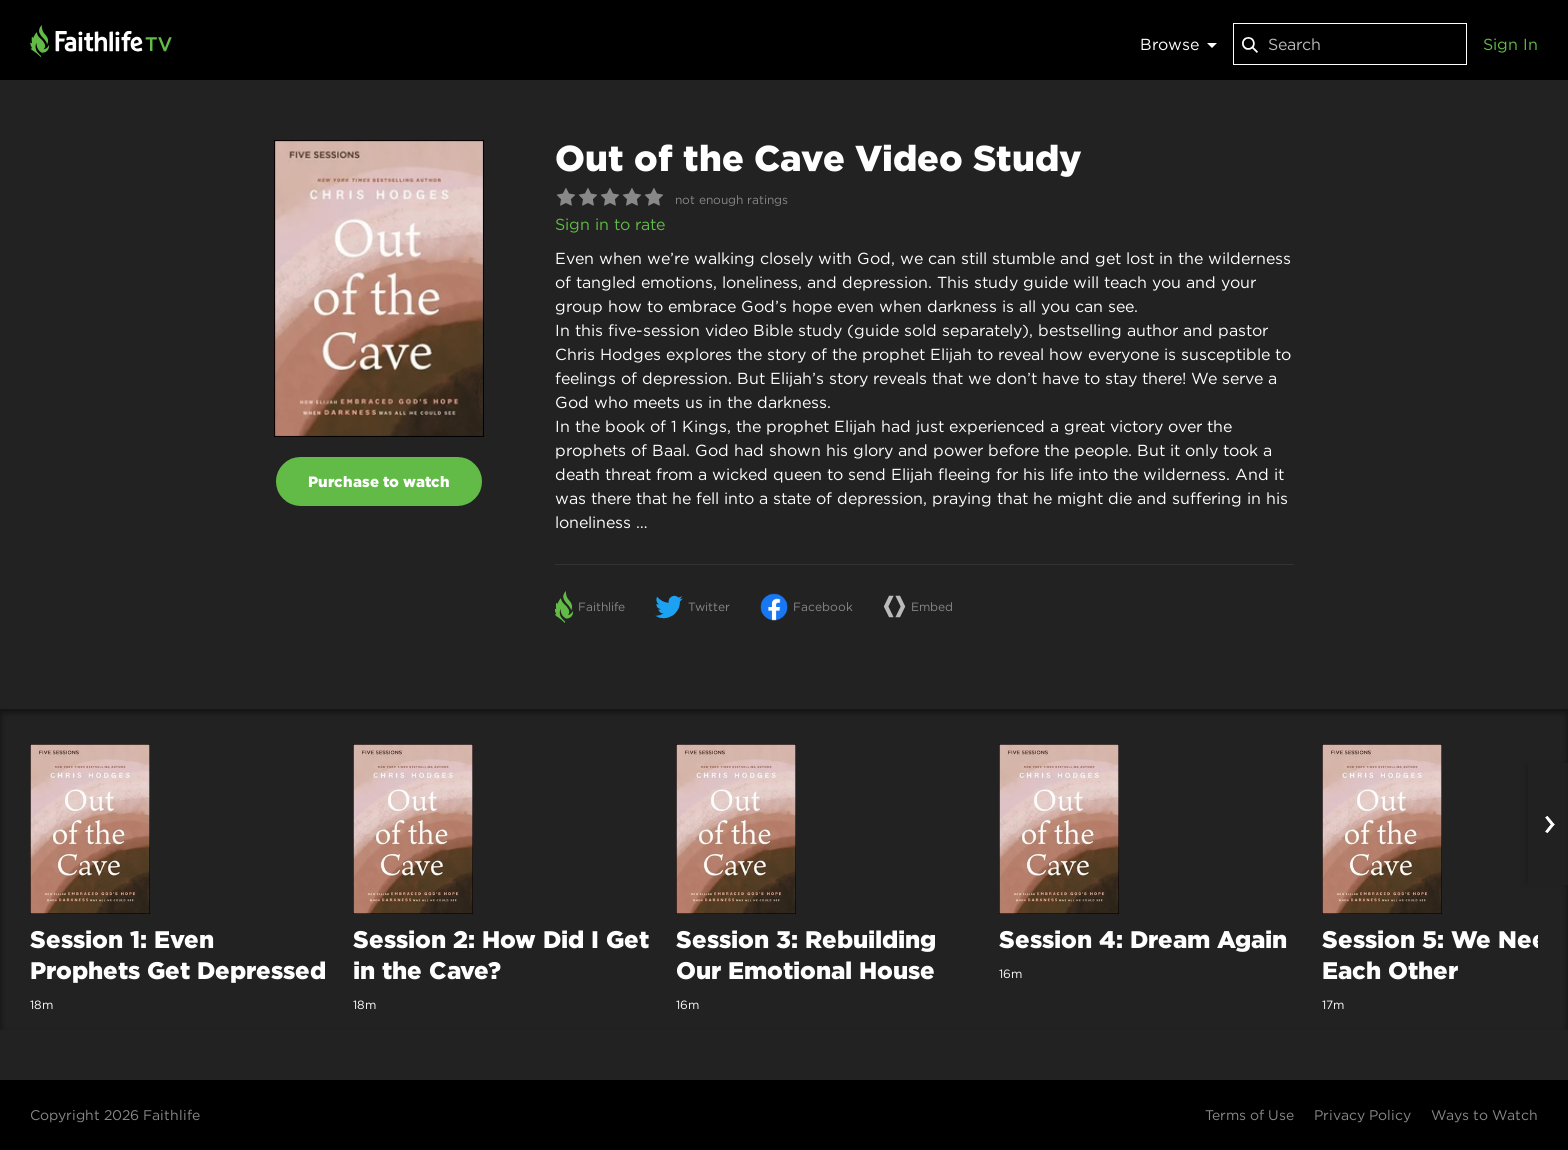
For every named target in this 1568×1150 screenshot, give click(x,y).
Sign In (1510, 44)
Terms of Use (1249, 1115)
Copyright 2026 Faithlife (115, 1115)
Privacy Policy (1362, 1115)
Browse (1178, 44)
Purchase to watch (379, 481)
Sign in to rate (610, 224)
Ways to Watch (1484, 1115)
